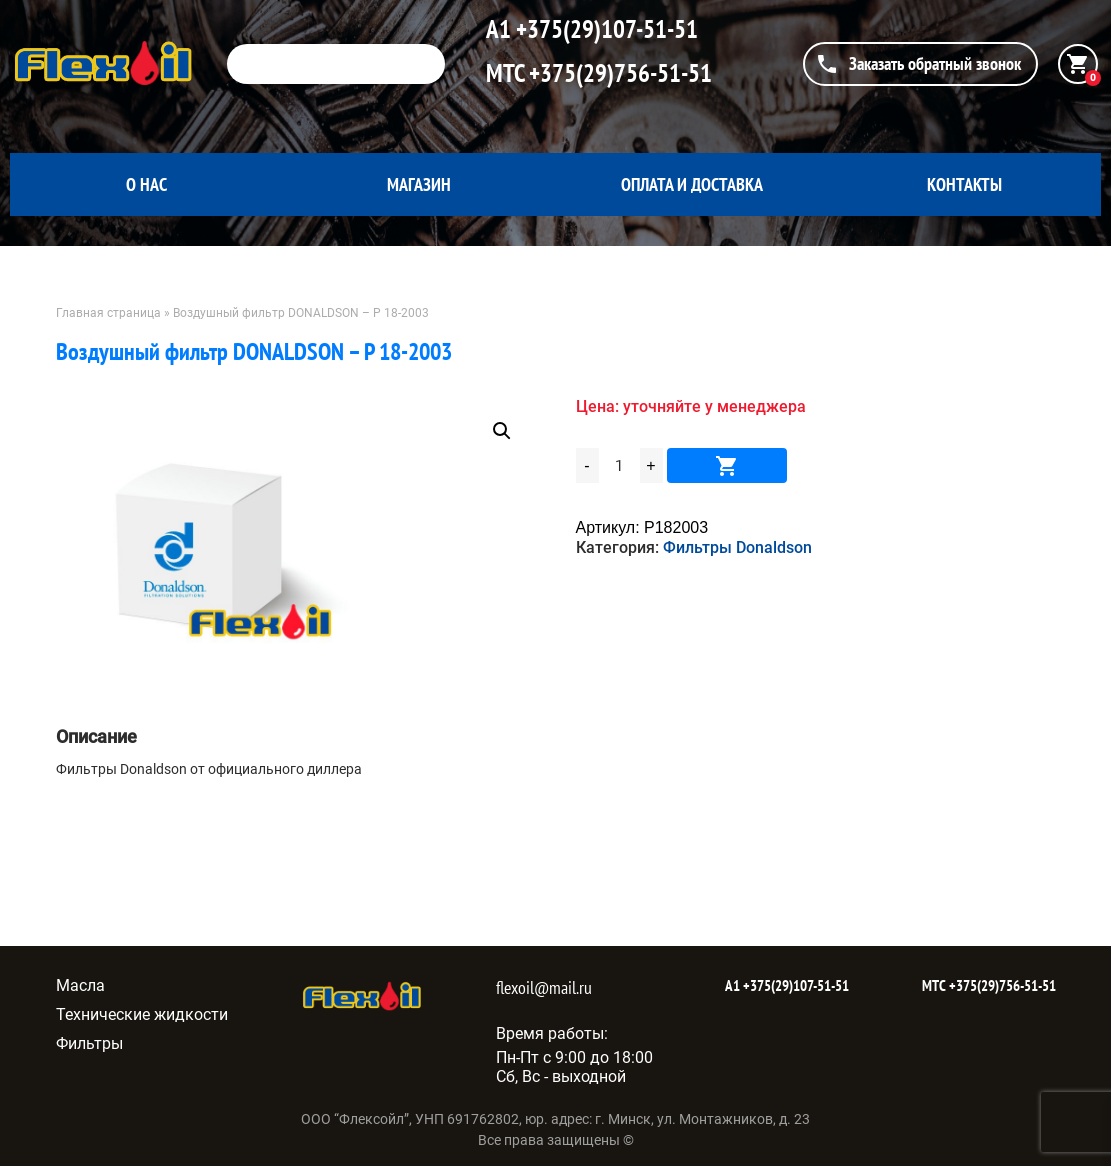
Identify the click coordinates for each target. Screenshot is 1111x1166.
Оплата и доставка (692, 184)
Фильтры (89, 1043)
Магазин (419, 184)
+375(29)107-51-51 (604, 29)
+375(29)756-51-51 (618, 73)
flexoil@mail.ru (544, 987)
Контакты (964, 184)
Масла (80, 985)
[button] (502, 431)
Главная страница (108, 313)
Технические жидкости (142, 1014)
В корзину (727, 465)
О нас (146, 184)
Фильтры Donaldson (737, 547)
